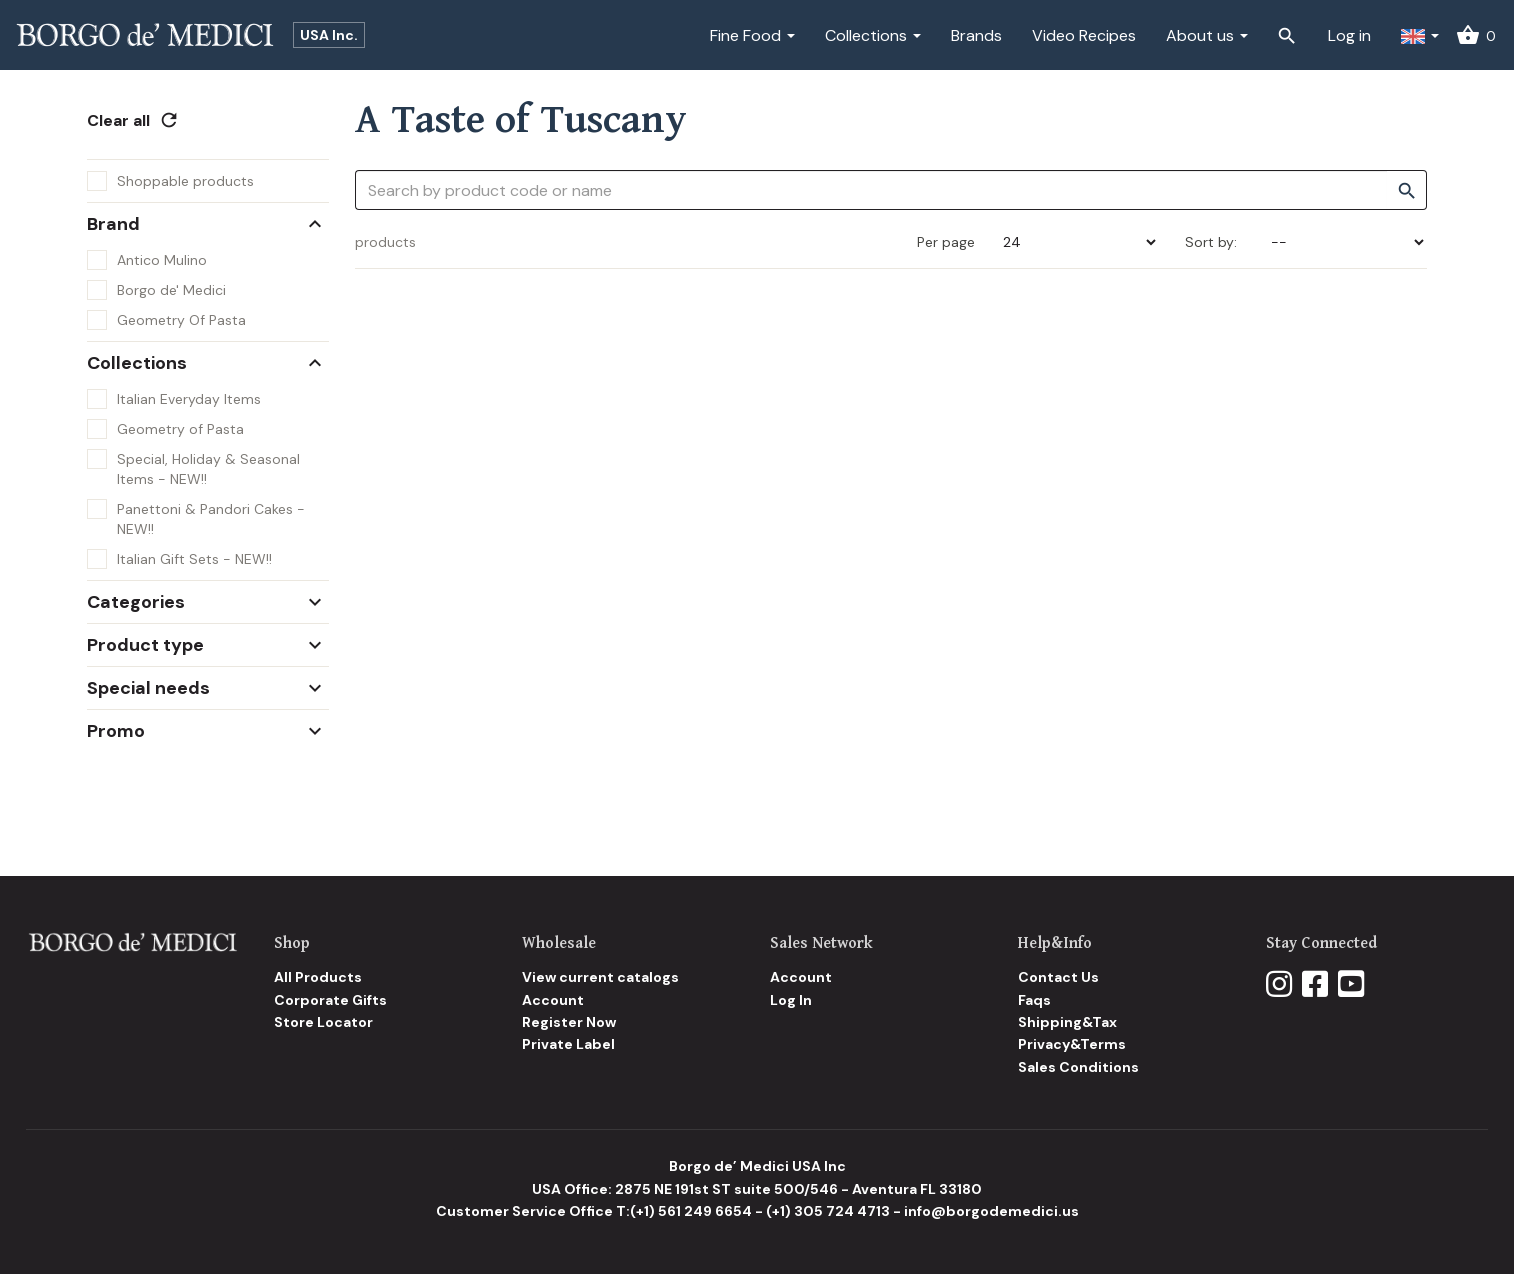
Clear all (133, 120)
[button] (1420, 35)
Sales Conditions (1078, 1067)
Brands (976, 35)
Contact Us (1058, 977)
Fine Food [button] (752, 35)
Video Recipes (1084, 35)
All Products (318, 977)
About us (1207, 35)
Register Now (569, 1022)
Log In (791, 1000)
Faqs (1034, 1000)
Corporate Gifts (330, 1000)
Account (553, 1000)
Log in (1349, 35)
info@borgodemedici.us (991, 1211)
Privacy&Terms (1072, 1044)
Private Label (568, 1044)
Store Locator (323, 1022)
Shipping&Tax (1067, 1022)
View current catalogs (600, 977)
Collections (873, 35)
